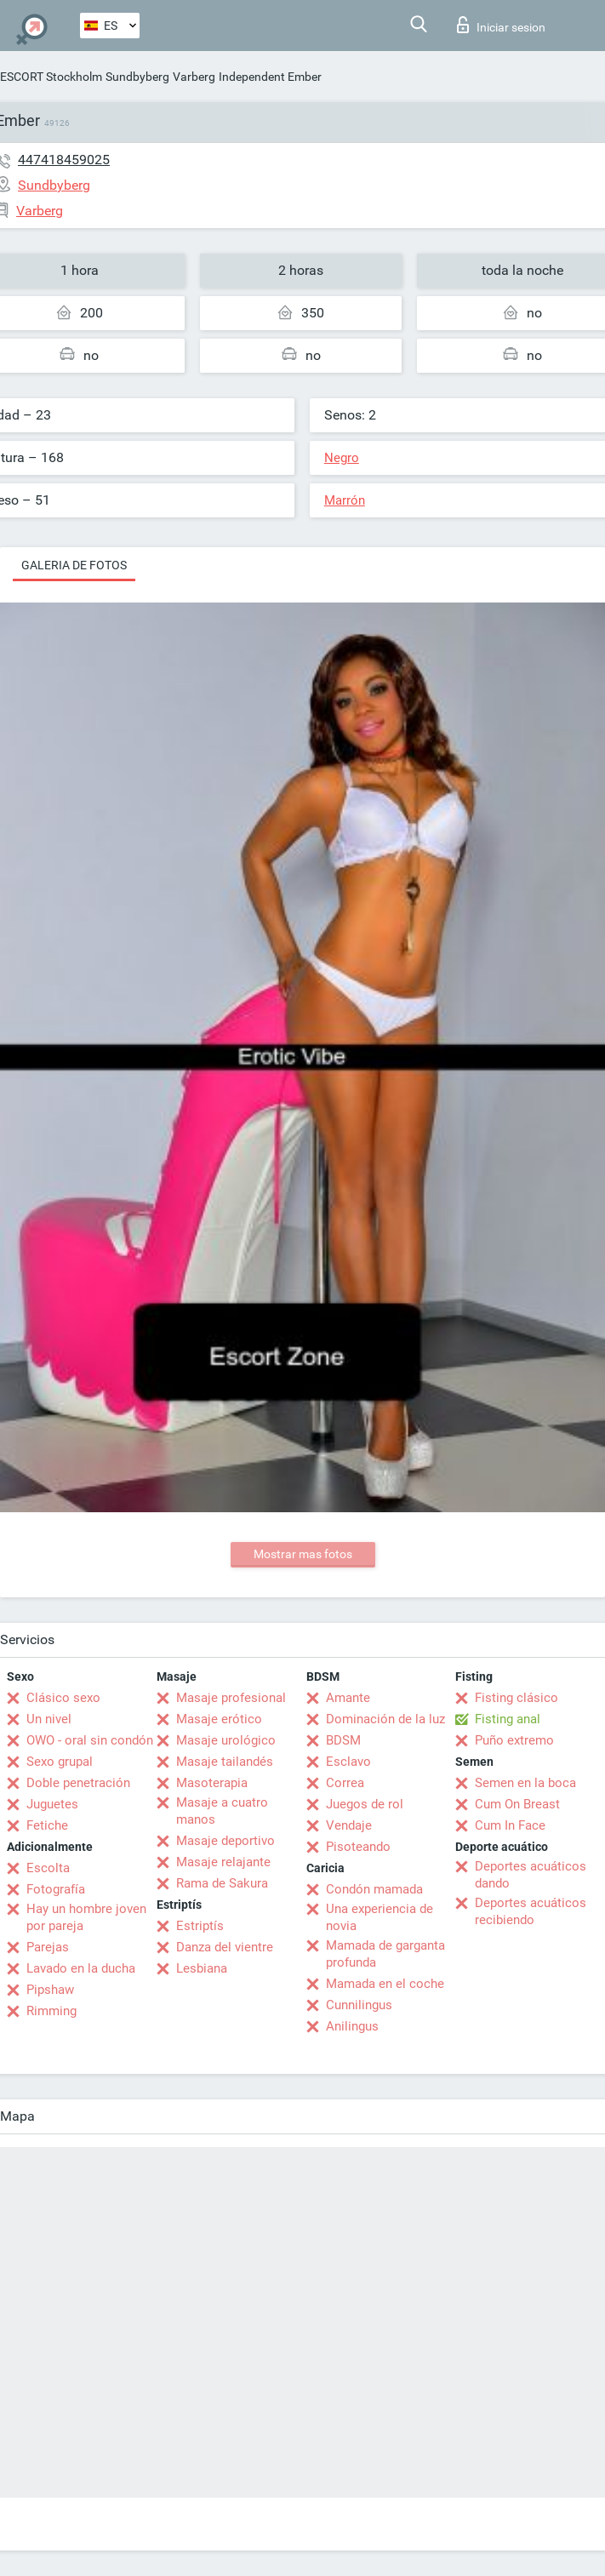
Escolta (48, 1868)
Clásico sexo (63, 1697)
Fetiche (47, 1825)
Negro (341, 458)
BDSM (343, 1740)
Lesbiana (201, 1968)
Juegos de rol (364, 1804)
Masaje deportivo (225, 1840)
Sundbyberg (137, 76)
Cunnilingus (359, 2005)
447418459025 (64, 159)
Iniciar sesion (501, 24)
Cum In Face (510, 1825)
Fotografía (55, 1889)
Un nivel (48, 1719)
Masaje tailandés (224, 1761)
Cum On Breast (517, 1804)
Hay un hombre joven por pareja (86, 1917)
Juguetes (52, 1804)
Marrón (344, 500)
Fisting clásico (516, 1697)
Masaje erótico (219, 1719)
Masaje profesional (231, 1697)
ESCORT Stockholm (51, 76)
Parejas (47, 1947)
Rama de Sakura (222, 1883)
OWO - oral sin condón (89, 1740)
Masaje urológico (226, 1740)
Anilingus (352, 2026)
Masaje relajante (223, 1862)
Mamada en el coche (385, 1983)
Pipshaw (50, 1989)
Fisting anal (507, 1719)
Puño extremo (514, 1740)
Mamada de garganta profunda (385, 1954)
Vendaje (349, 1825)
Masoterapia (212, 1783)
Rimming (51, 2011)
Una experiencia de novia (379, 1917)
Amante (348, 1697)
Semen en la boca (525, 1783)
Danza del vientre (224, 1947)
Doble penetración (78, 1783)
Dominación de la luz (385, 1719)
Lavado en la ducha (80, 1968)
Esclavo (348, 1761)
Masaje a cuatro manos (222, 1811)
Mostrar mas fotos (303, 1554)
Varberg (194, 76)
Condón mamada (374, 1889)
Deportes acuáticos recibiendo (530, 1911)
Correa (345, 1783)
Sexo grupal (59, 1761)
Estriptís (200, 1925)
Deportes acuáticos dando (530, 1875)
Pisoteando (358, 1846)
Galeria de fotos (74, 565)
